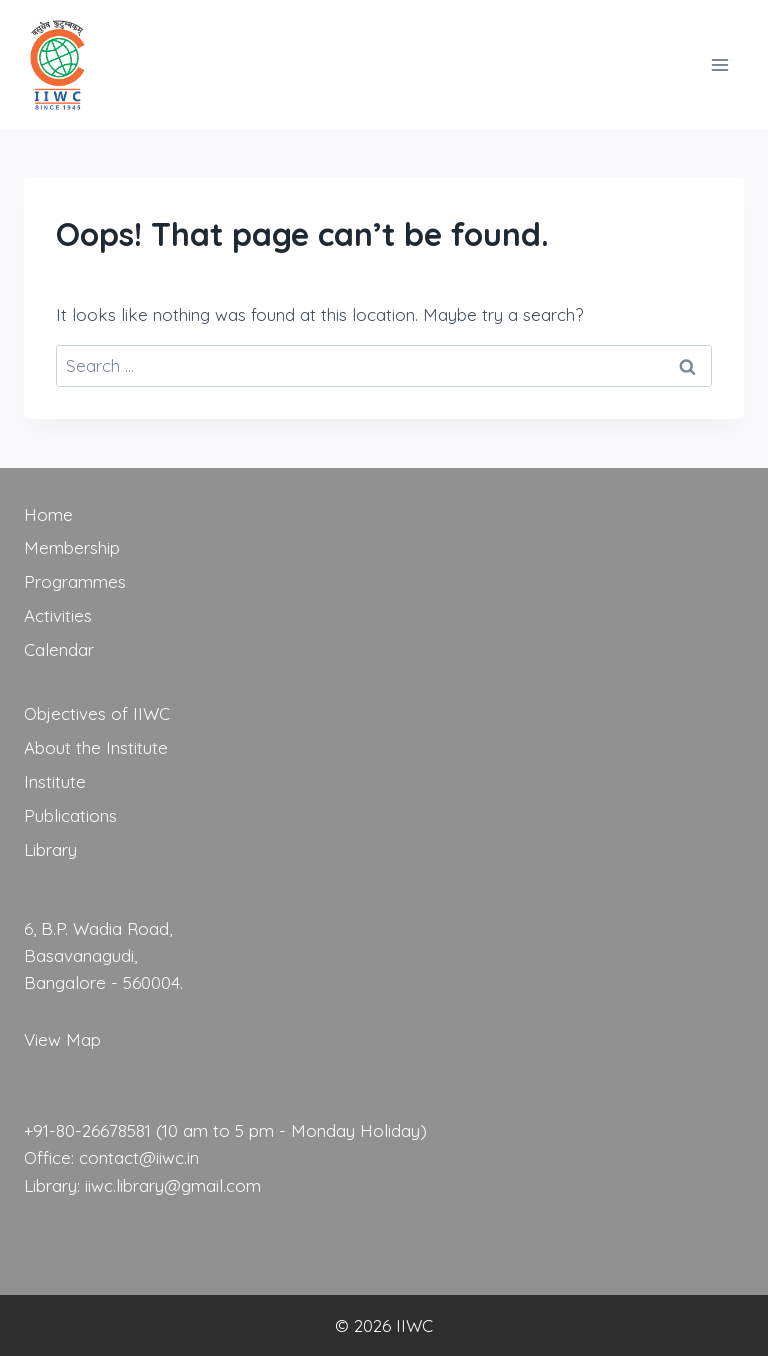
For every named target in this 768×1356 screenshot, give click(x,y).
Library (50, 849)
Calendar (59, 649)
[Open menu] (719, 64)
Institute (55, 781)
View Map (62, 1039)
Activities (58, 615)
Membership (72, 547)
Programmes (75, 581)
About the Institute (96, 747)
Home (48, 514)
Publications (70, 815)
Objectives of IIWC (97, 713)
